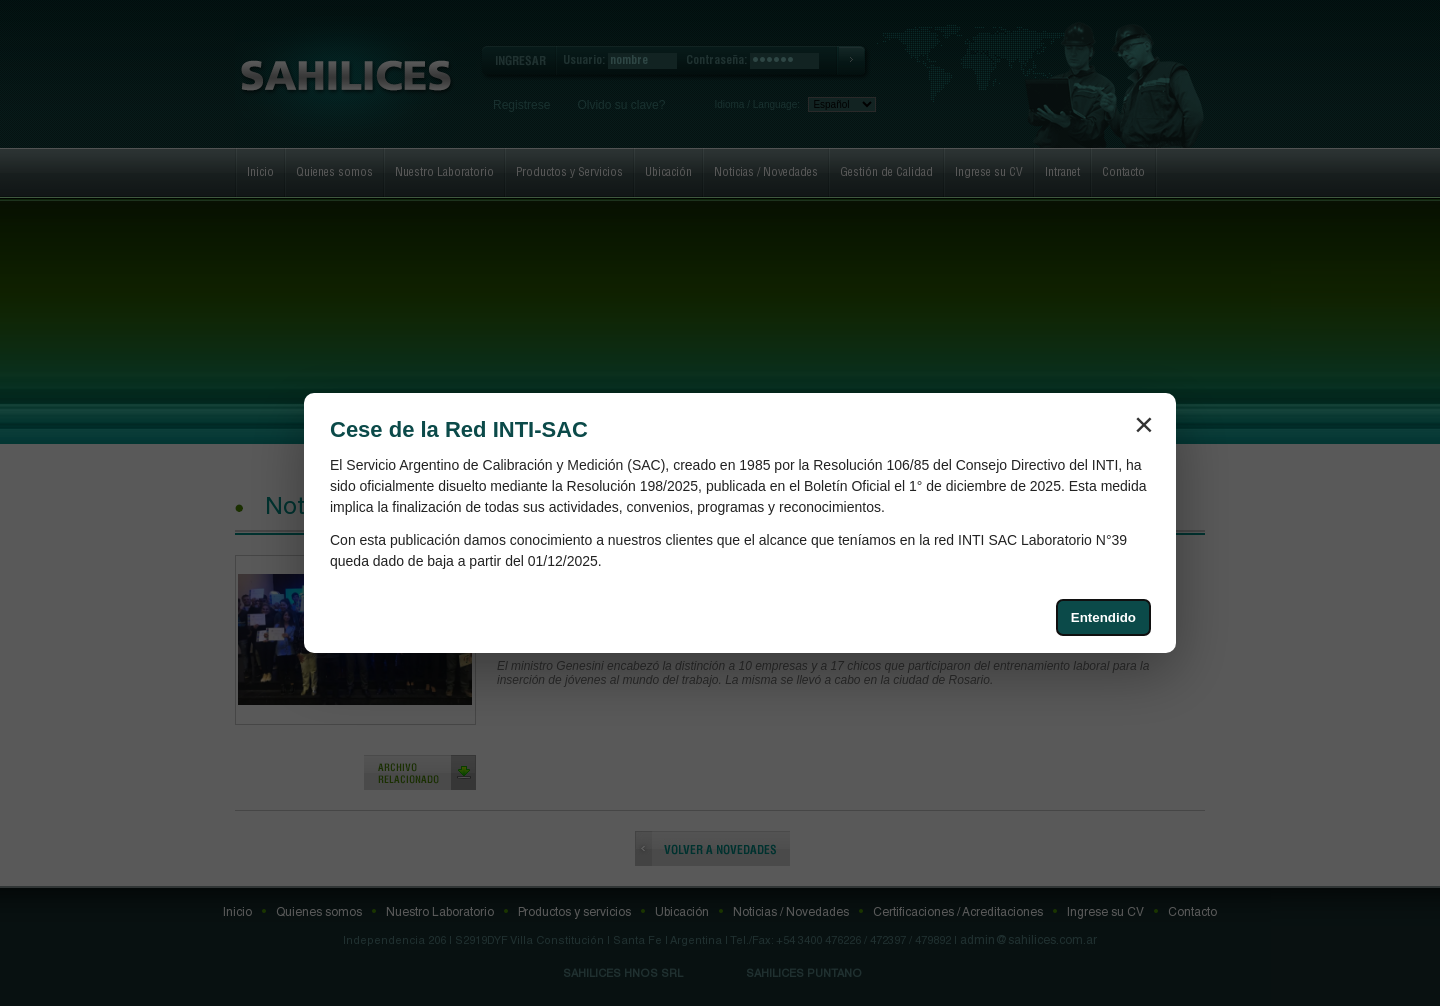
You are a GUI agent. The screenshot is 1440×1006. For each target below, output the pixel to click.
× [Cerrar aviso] (1144, 424)
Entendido (1103, 617)
